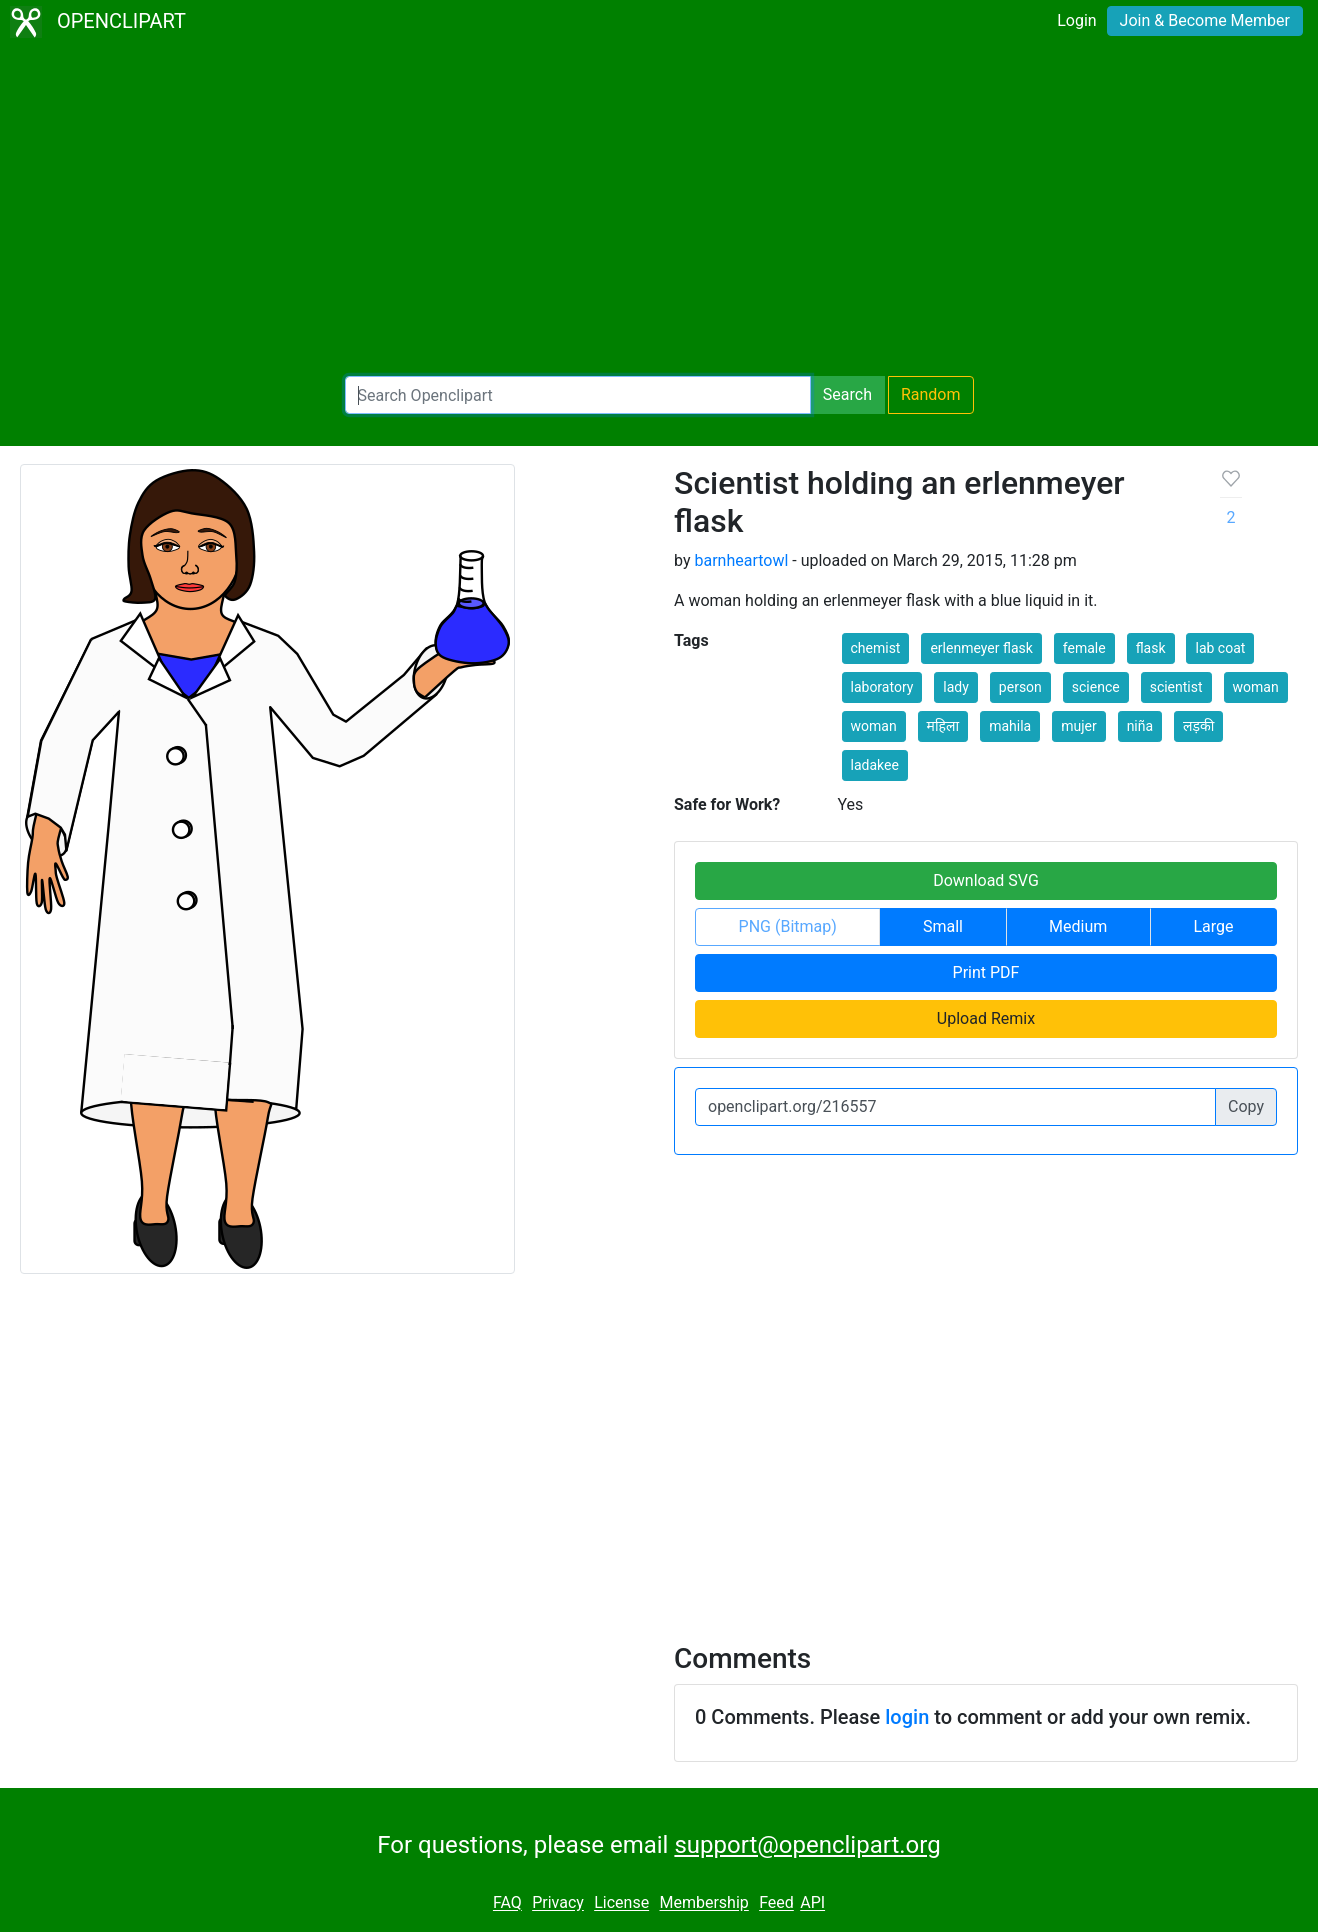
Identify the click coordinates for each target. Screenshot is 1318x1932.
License (621, 1903)
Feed (776, 1903)
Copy (1246, 1106)
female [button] (1084, 648)
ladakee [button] (875, 765)
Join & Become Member (1205, 20)
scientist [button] (1176, 687)
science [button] (1096, 687)
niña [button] (1140, 726)
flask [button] (1151, 648)
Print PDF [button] (986, 972)
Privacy (558, 1903)
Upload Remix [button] (986, 1018)
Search (847, 394)
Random (931, 394)
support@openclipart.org (807, 1845)
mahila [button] (1010, 726)
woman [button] (1256, 687)
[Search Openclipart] (578, 395)
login (907, 1717)
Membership (703, 1903)
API (812, 1903)
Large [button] (1213, 926)
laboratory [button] (882, 687)
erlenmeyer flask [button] (981, 648)
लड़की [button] (1198, 726)
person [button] (1020, 687)
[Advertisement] (659, 210)
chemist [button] (876, 648)
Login (1076, 20)
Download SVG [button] (986, 880)
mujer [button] (1079, 726)
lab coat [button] (1220, 648)
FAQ (507, 1903)
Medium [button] (1078, 926)
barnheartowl (741, 560)
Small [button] (943, 926)
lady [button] (956, 687)
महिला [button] (943, 726)
